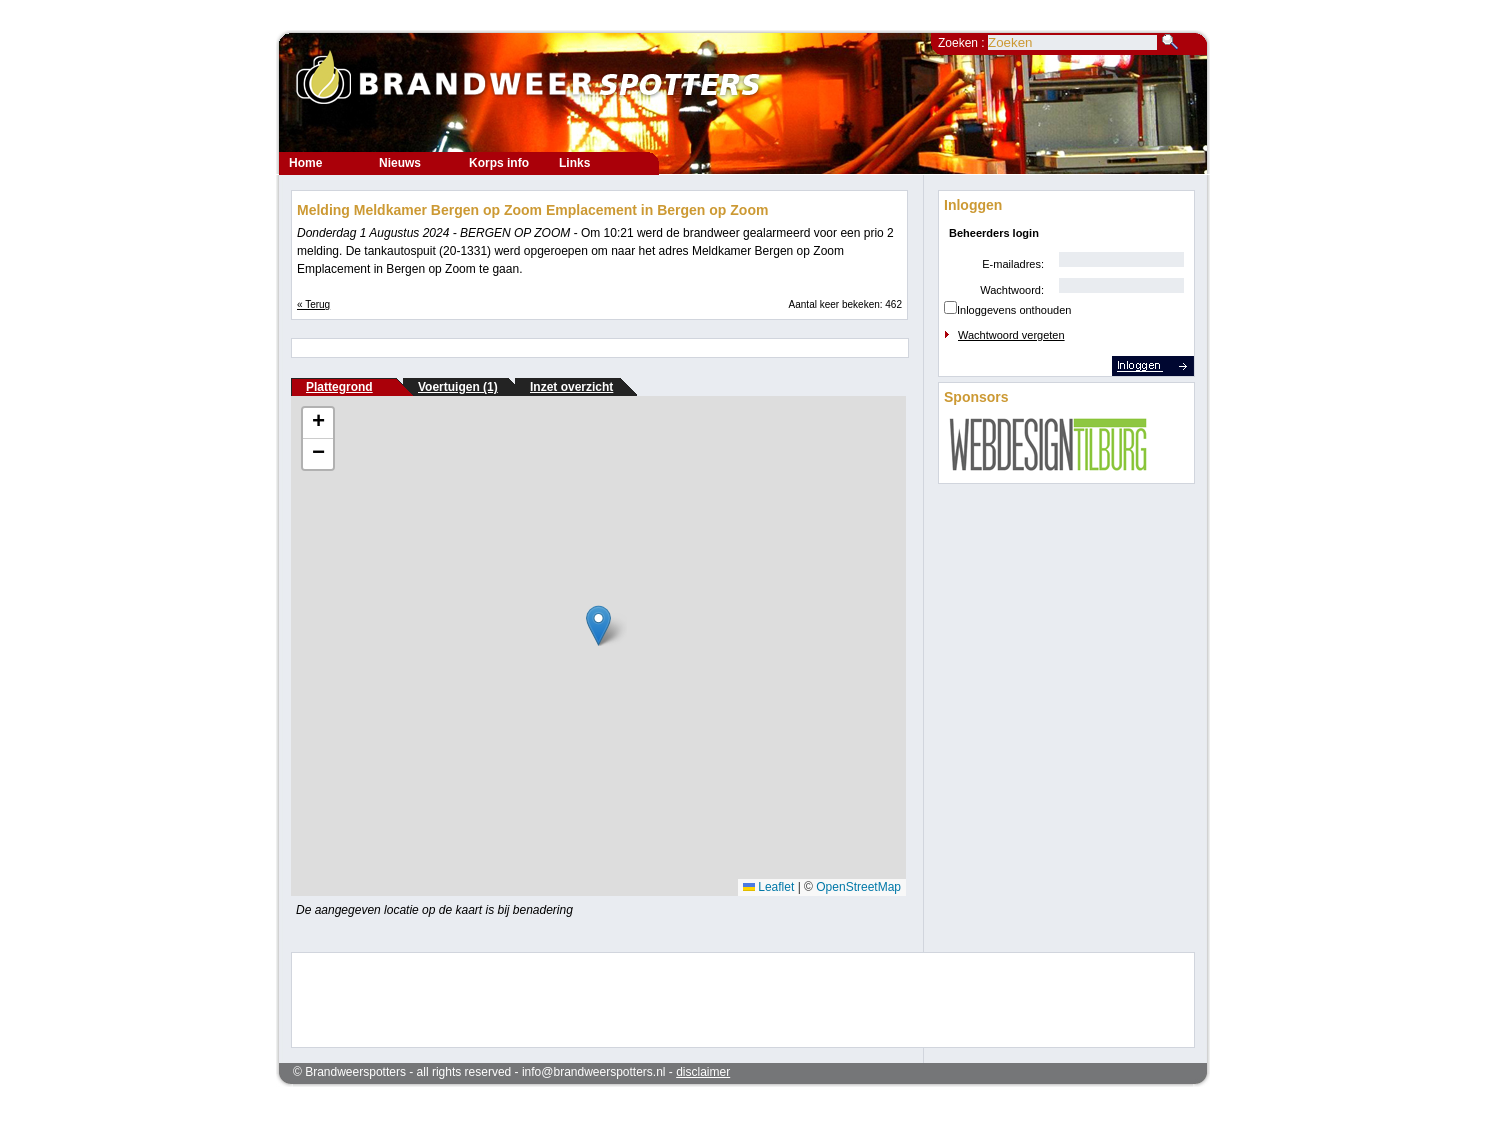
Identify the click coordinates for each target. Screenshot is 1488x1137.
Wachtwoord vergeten (1011, 335)
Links (574, 163)
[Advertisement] (730, 998)
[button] (598, 625)
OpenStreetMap (858, 887)
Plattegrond (339, 387)
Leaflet (768, 887)
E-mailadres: (1013, 264)
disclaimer (703, 1072)
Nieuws (400, 163)
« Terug (313, 304)
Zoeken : (963, 43)
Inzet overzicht (571, 387)
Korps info (499, 163)
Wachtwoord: (1012, 290)
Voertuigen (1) (458, 387)
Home (305, 163)
